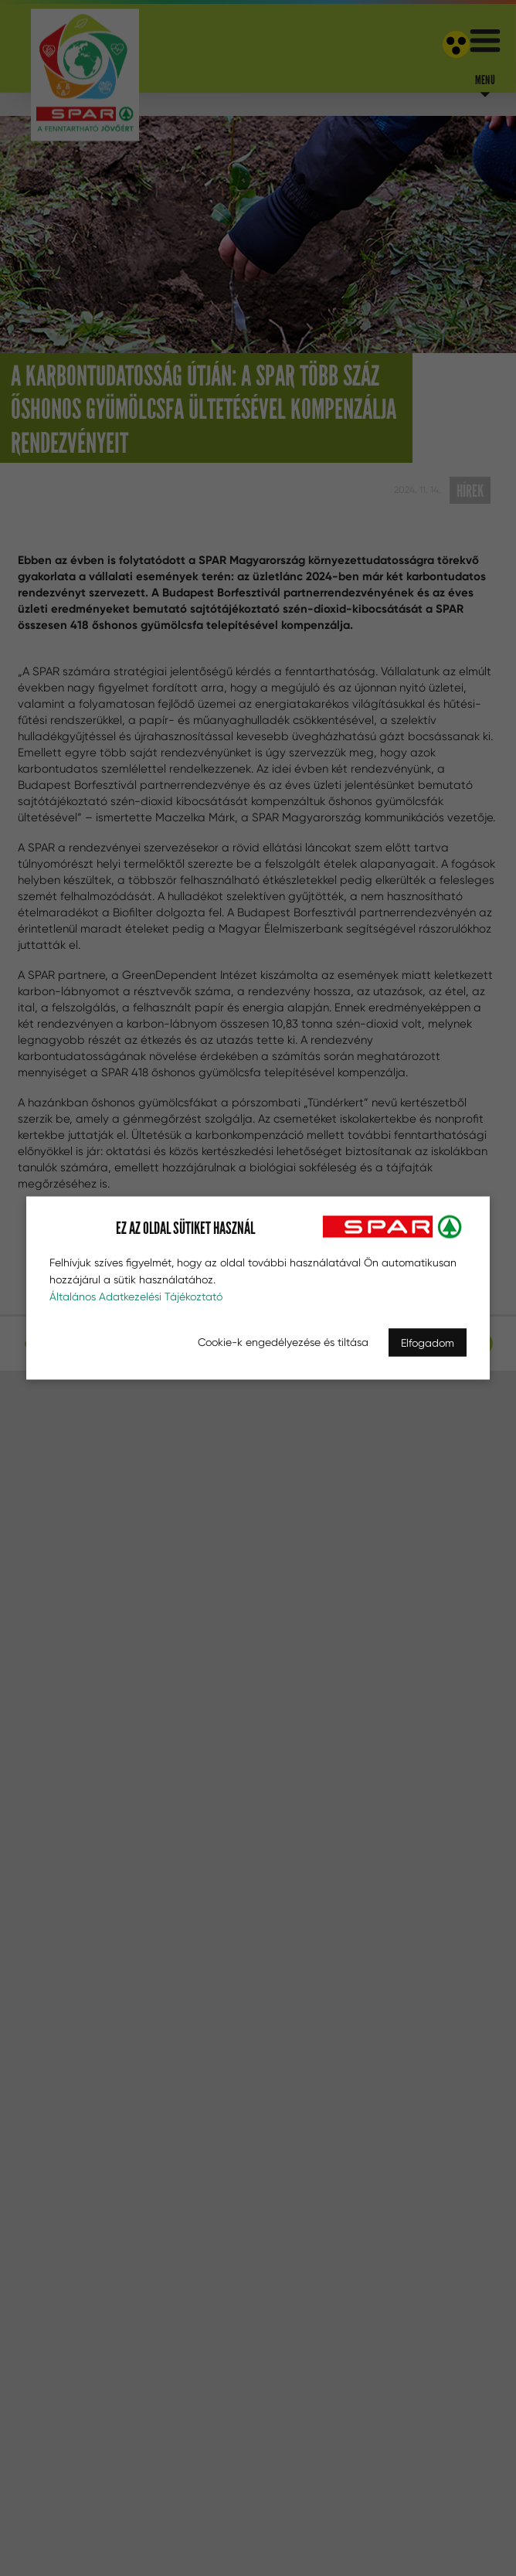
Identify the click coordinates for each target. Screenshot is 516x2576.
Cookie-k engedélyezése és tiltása (283, 1342)
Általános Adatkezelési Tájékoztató (135, 1296)
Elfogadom (427, 1343)
